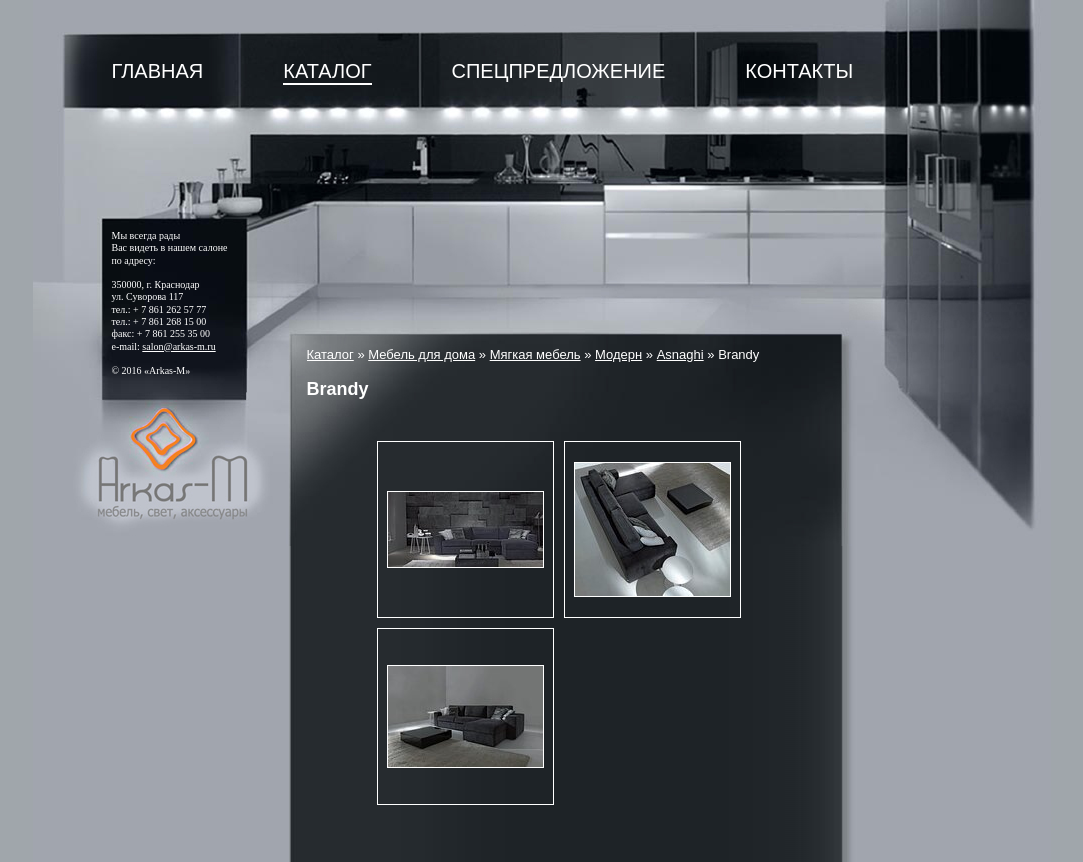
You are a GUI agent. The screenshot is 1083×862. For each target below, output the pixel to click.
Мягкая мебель (535, 354)
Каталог (327, 71)
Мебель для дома (421, 354)
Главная (158, 71)
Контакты (799, 71)
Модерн (618, 354)
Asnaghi (680, 354)
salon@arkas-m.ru (178, 346)
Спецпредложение (559, 71)
